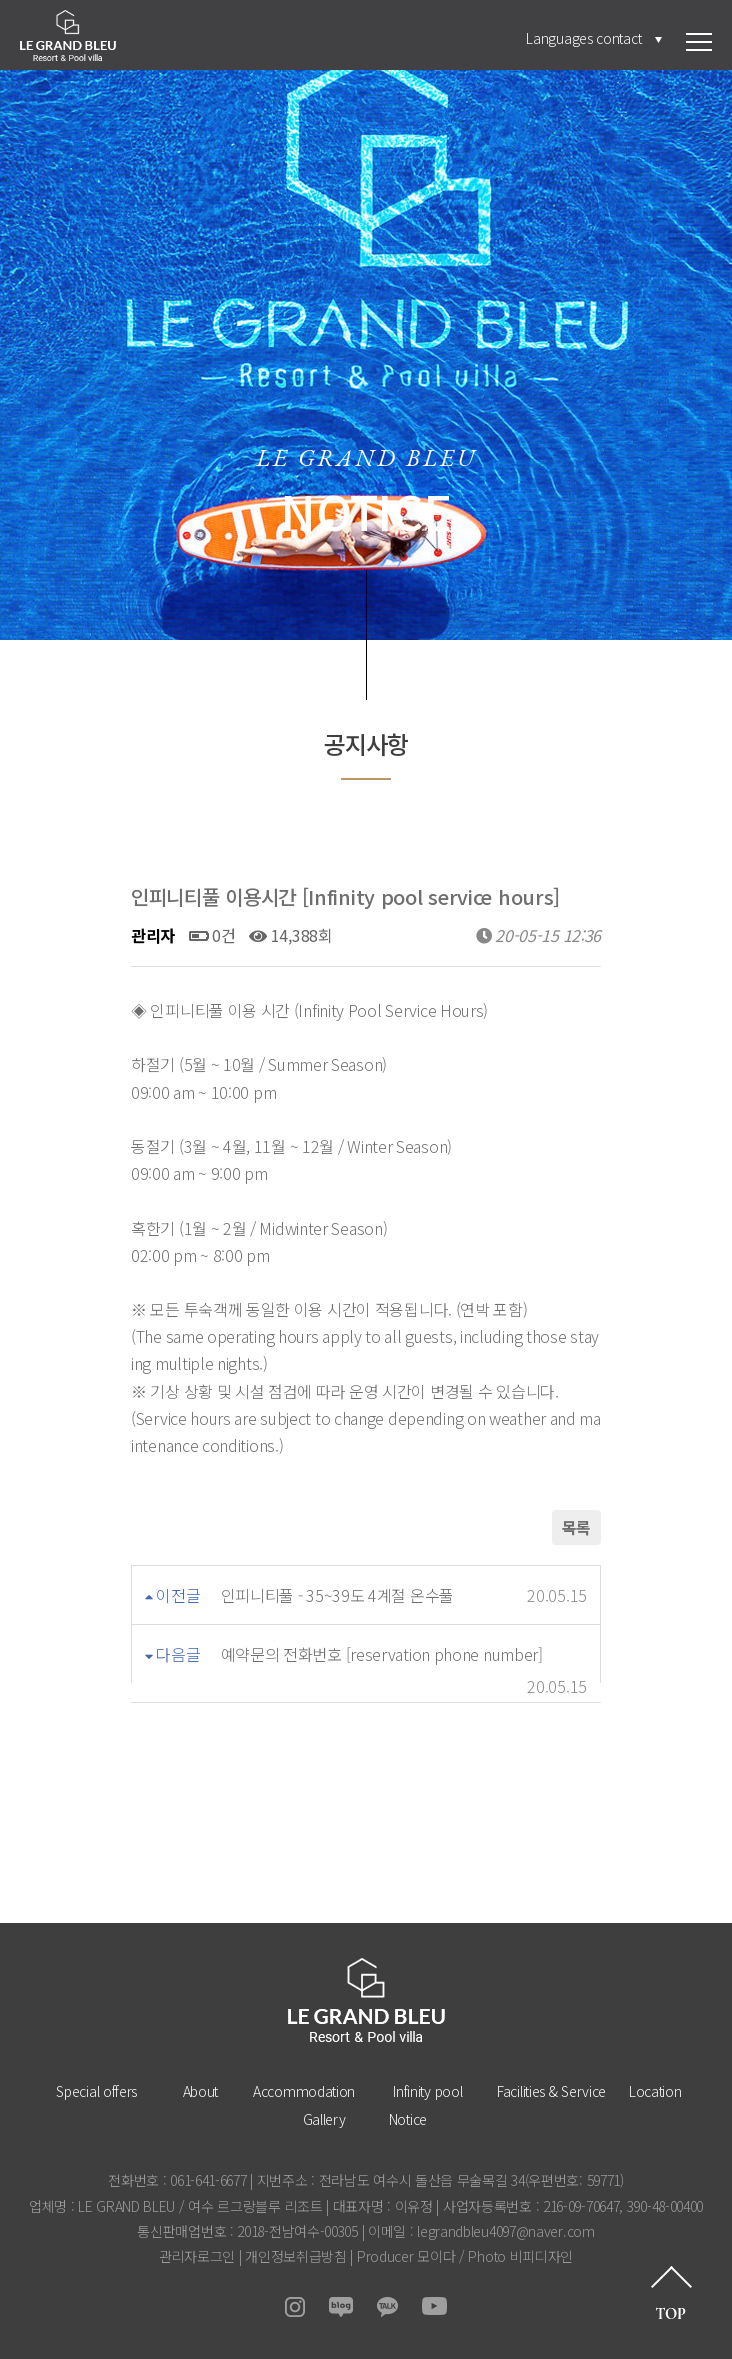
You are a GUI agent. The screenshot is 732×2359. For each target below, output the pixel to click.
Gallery (324, 2119)
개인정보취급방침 (296, 2256)
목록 (576, 1527)
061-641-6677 (208, 2180)
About (201, 2091)
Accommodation (304, 2091)
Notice (408, 2119)
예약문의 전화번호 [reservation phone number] (382, 1654)
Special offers (96, 2091)
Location (655, 2091)
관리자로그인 (197, 2256)
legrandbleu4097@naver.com (506, 2231)
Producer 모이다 (406, 2256)
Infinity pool (427, 2091)
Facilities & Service (551, 2091)
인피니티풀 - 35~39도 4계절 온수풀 (337, 1595)
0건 (212, 935)
